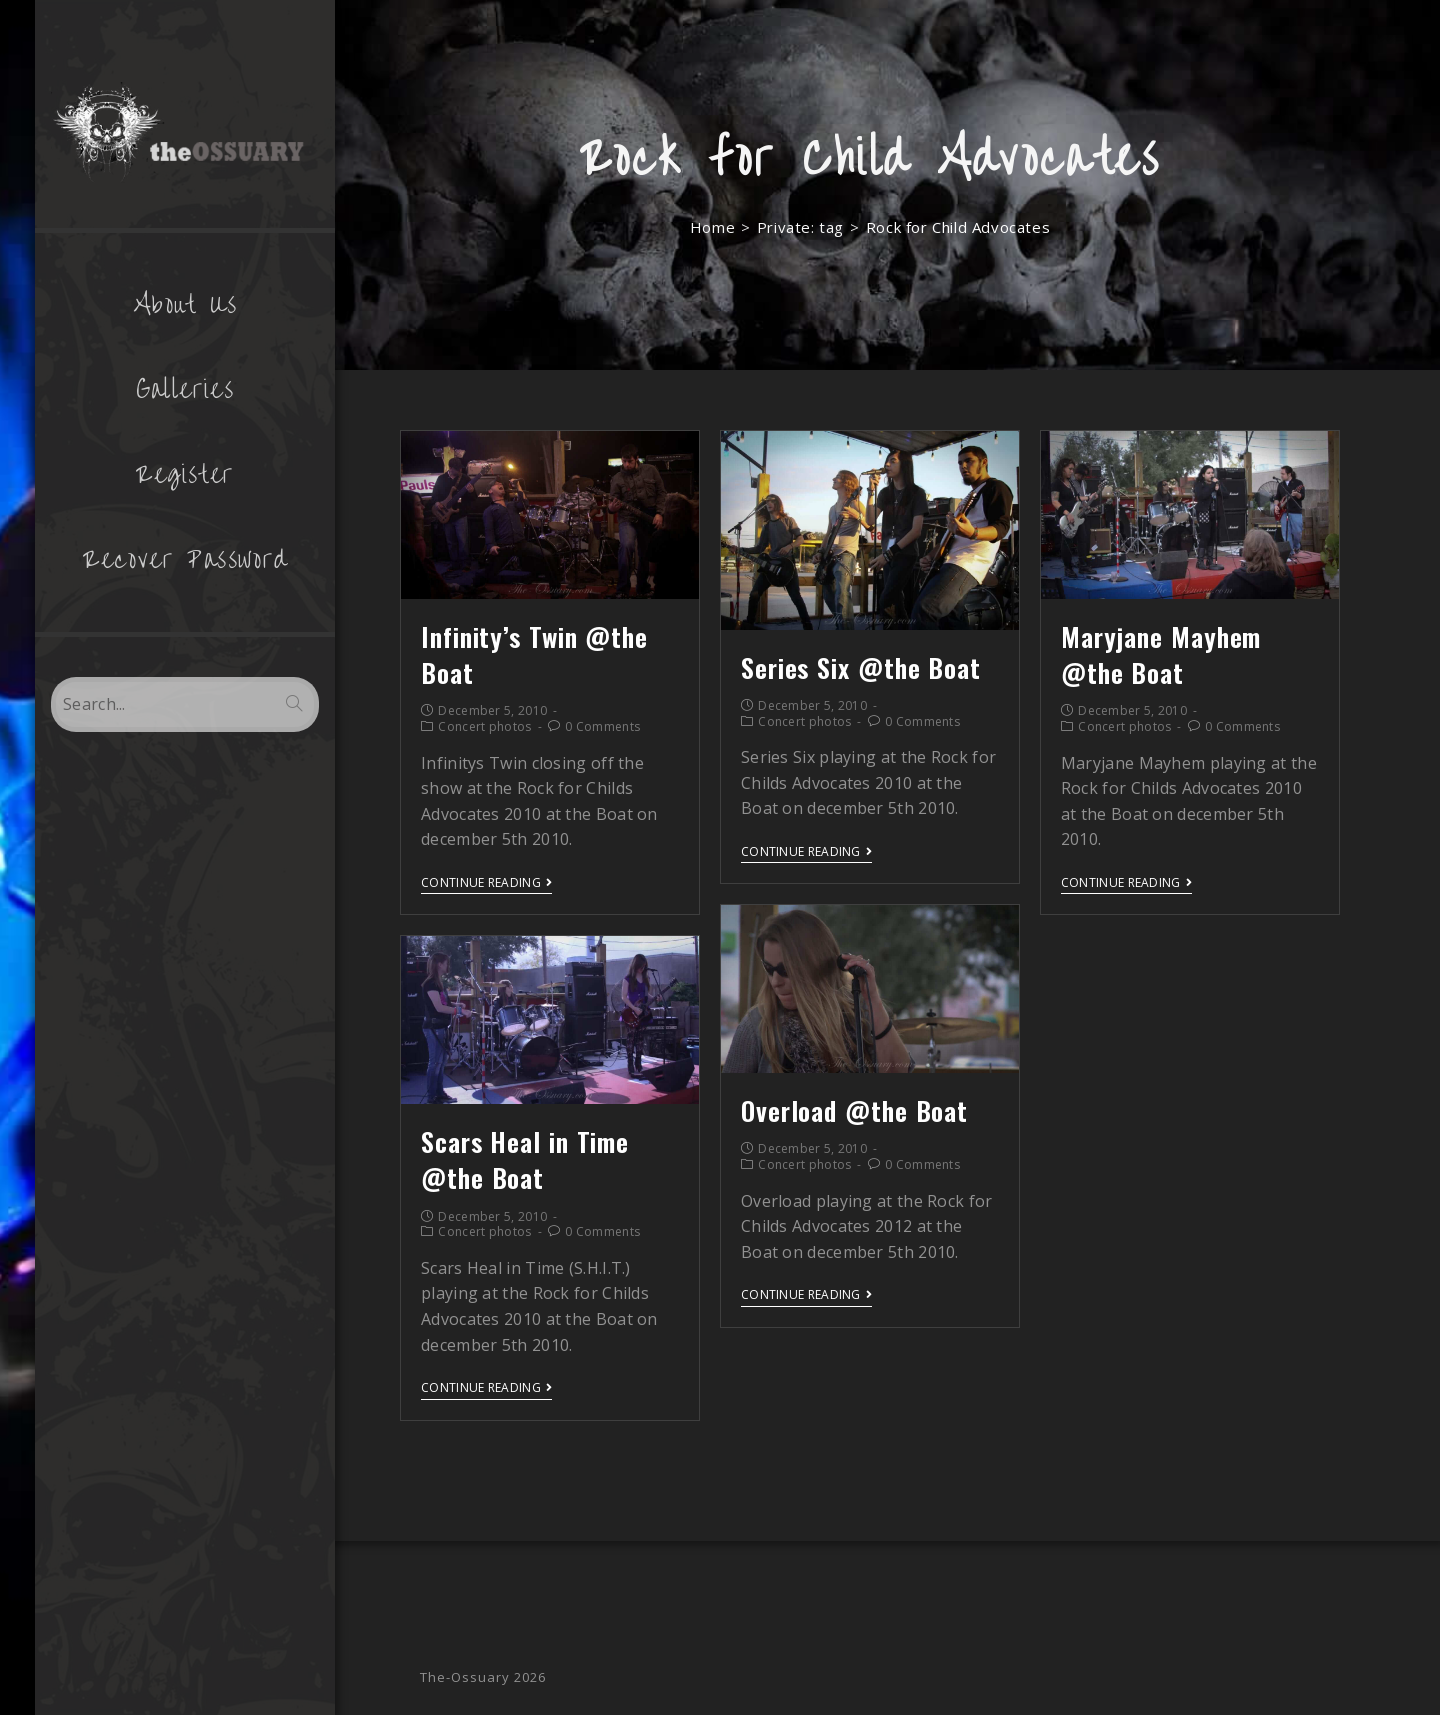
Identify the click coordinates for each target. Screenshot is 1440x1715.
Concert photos (484, 726)
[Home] (712, 227)
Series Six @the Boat (861, 667)
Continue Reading (486, 883)
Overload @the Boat (854, 1110)
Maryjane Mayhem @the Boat (1161, 654)
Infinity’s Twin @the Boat (534, 654)
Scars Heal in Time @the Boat (525, 1159)
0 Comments (602, 726)
